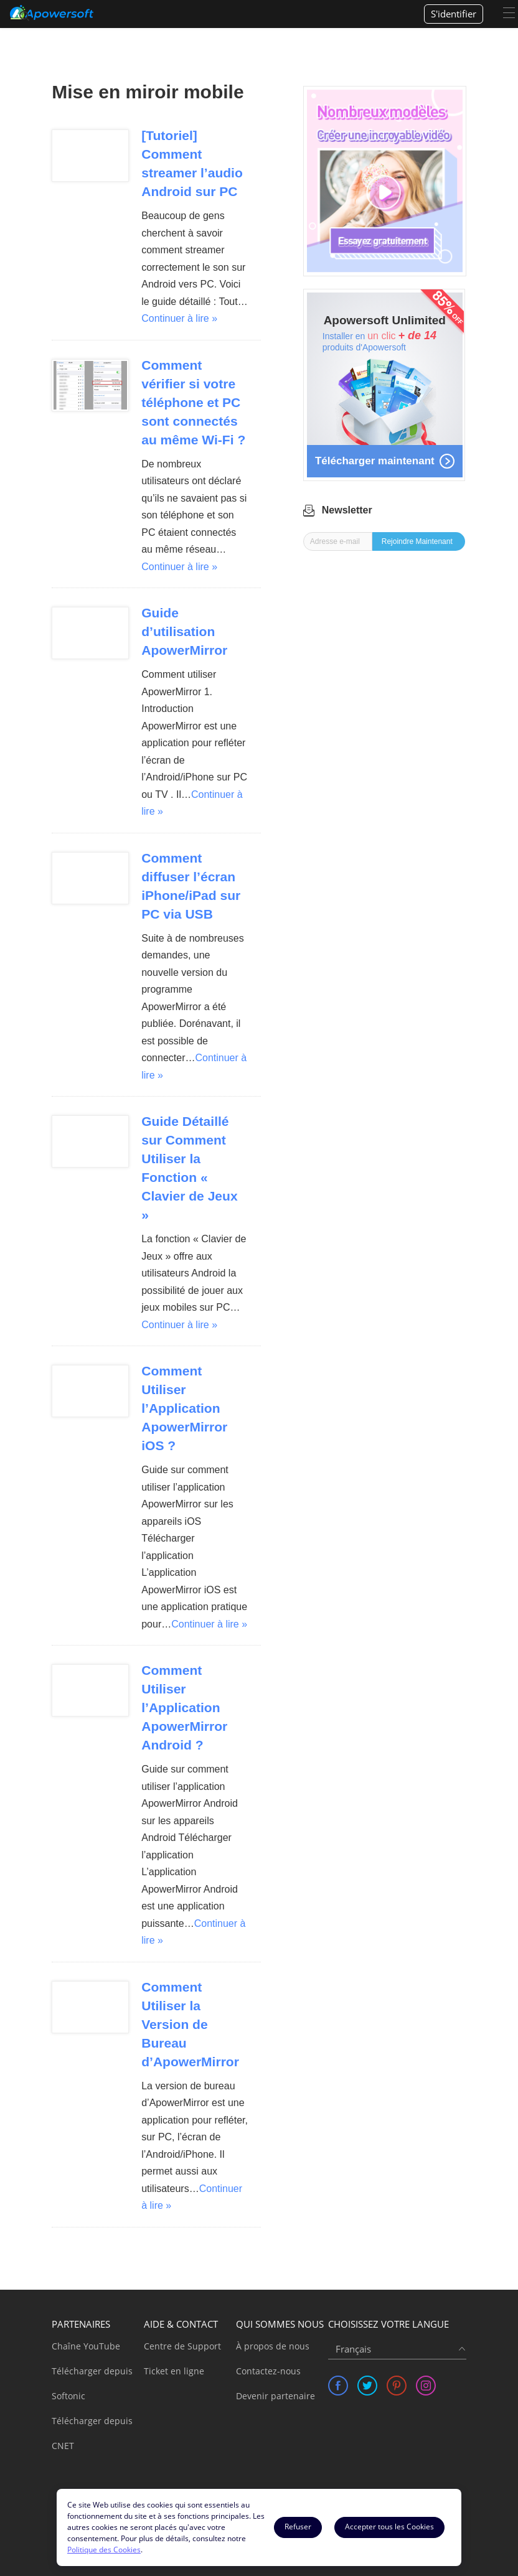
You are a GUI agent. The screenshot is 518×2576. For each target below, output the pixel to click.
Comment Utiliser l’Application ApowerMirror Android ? (184, 1707)
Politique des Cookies (104, 2549)
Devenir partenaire (275, 2396)
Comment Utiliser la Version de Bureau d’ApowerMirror (190, 2024)
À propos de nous (272, 2346)
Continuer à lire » (179, 318)
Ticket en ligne (174, 2371)
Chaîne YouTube (86, 2346)
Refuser (298, 2526)
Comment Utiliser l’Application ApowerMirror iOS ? (184, 1408)
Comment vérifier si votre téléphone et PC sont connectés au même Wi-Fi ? (193, 402)
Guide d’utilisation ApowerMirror (184, 631)
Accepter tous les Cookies (389, 2526)
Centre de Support (182, 2346)
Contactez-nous (268, 2371)
